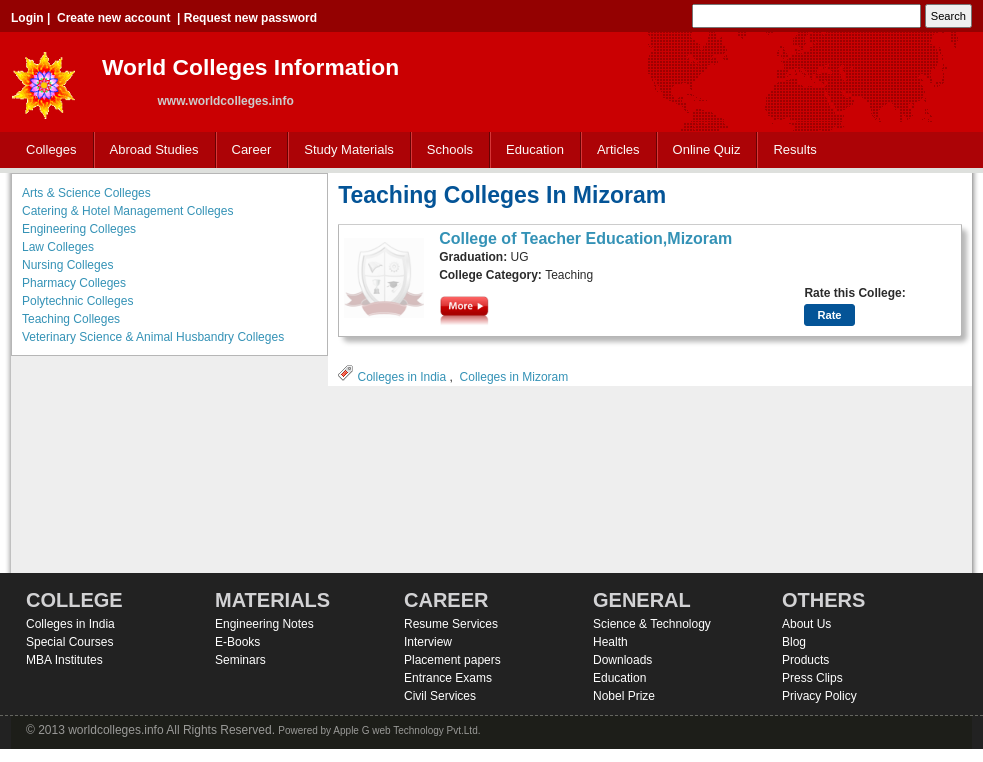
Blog (794, 642)
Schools (446, 150)
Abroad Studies (150, 150)
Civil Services (440, 696)
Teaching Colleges (71, 319)
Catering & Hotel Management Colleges (127, 211)
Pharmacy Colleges (74, 283)
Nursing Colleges (67, 265)
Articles (618, 149)
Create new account (113, 18)
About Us (806, 624)
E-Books (237, 642)
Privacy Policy (819, 696)
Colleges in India (401, 377)
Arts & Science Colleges (86, 193)
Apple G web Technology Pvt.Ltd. (406, 730)
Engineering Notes (264, 624)
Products (805, 660)
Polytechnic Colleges (77, 301)
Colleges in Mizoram (514, 377)
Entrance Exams (448, 678)
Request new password (250, 18)
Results (794, 149)
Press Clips (812, 678)
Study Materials (344, 150)
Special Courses (69, 642)
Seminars (240, 660)
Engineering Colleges (79, 229)
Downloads (622, 660)
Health (610, 642)
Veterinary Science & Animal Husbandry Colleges (153, 337)
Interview (428, 642)
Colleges (47, 150)
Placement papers (452, 660)
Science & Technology (652, 624)
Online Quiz (707, 149)
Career (247, 150)
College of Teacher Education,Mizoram (585, 238)
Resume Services (451, 624)
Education (530, 150)
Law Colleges (58, 247)
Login (27, 18)
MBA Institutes (64, 660)
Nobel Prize (624, 696)
